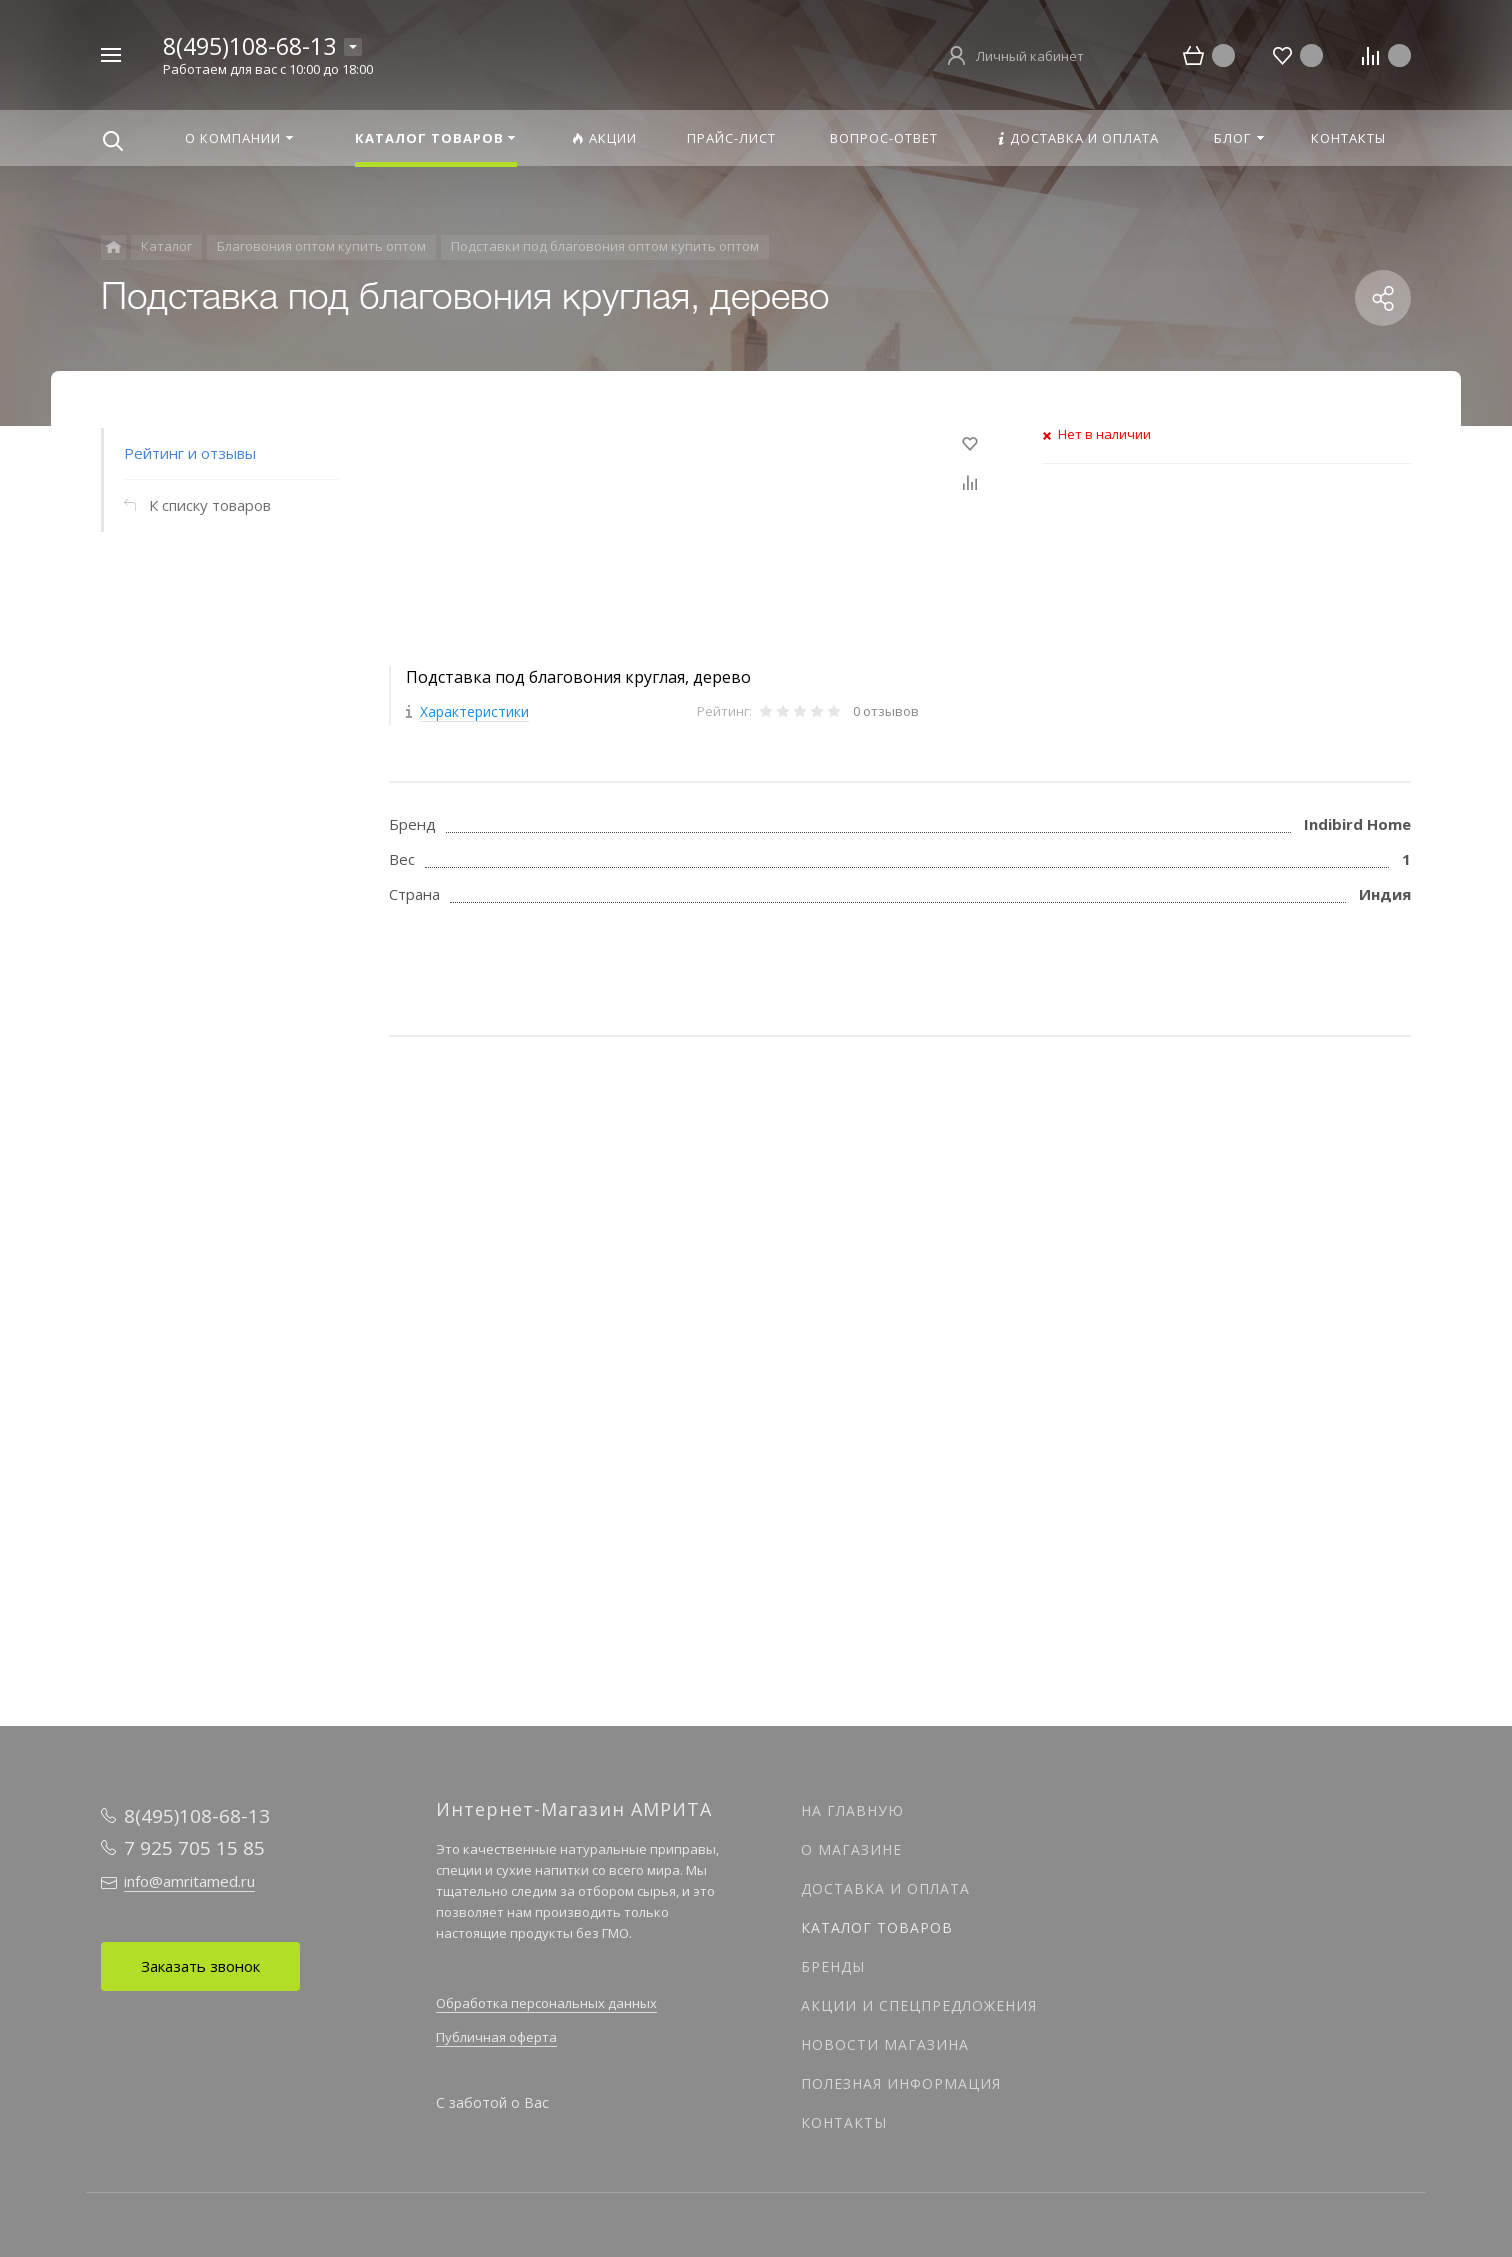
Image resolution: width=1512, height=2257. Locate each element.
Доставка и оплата (885, 1888)
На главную (852, 1810)
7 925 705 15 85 (194, 1848)
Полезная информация (901, 2083)
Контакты (844, 2122)
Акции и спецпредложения (919, 2005)
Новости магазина (885, 2044)
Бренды (833, 1966)
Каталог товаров (877, 1927)
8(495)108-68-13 (249, 46)
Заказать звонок (200, 1966)
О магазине (851, 1849)
